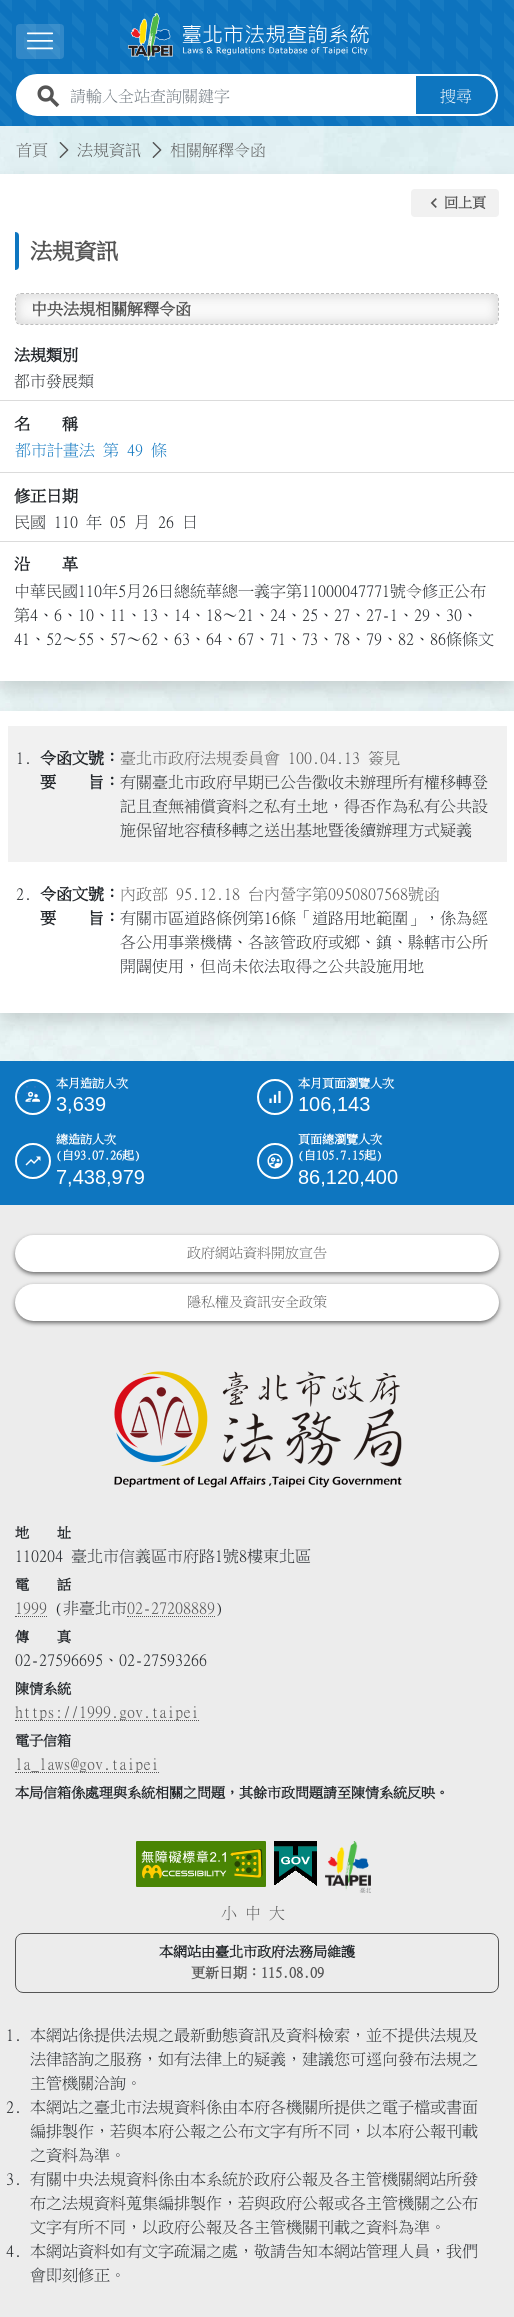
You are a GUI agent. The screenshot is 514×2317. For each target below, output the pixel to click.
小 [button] (229, 1913)
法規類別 (46, 355)
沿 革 (46, 564)
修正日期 (46, 496)
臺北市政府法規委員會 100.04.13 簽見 (260, 758)
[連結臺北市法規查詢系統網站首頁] (249, 37)
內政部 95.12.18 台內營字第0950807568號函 (280, 894)
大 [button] (277, 1913)
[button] (455, 203)
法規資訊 (109, 150)
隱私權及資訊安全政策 (257, 1302)
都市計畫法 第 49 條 (91, 450)
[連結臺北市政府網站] (348, 1867)
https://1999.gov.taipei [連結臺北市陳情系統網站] (107, 1712)
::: (12, 138)
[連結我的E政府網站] (295, 1864)
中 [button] (253, 1913)
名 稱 (46, 424)
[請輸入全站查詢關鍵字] (239, 96)
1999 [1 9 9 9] (31, 1608)
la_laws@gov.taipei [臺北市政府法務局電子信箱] (87, 1764)
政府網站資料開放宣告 (257, 1253)
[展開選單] (40, 41)
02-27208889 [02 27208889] (171, 1608)
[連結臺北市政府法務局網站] (257, 1428)
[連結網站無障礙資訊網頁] (201, 1864)
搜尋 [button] (456, 96)
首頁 (32, 150)
